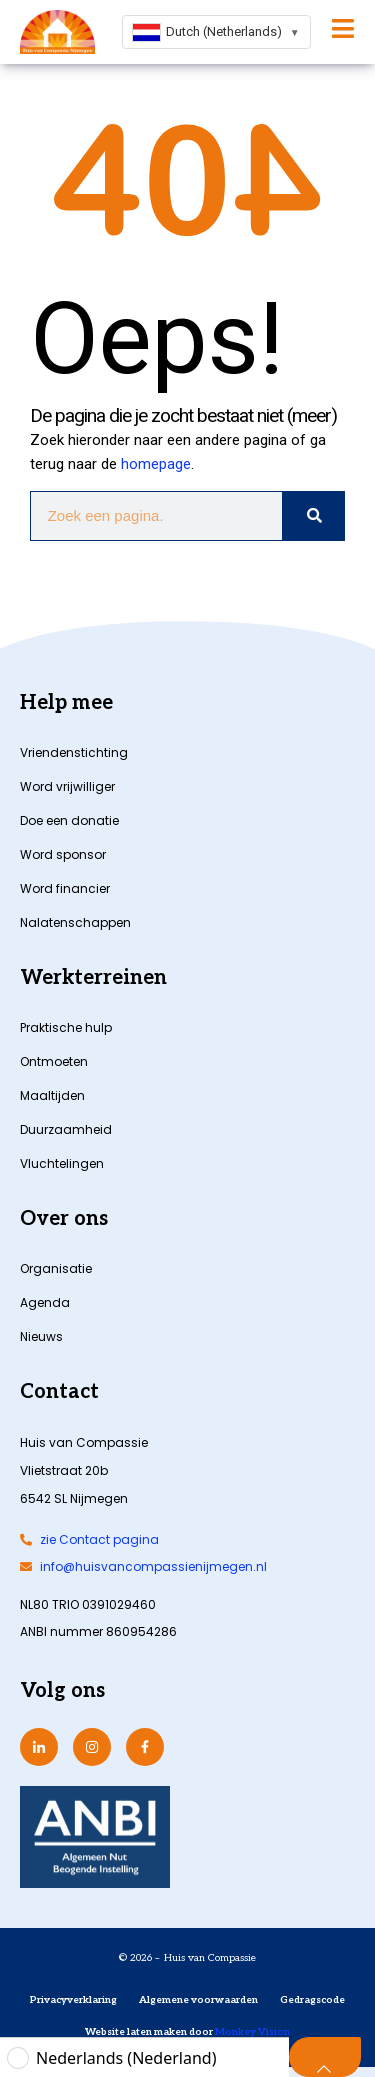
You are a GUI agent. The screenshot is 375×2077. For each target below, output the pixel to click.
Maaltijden (52, 1095)
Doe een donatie (69, 820)
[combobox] (216, 32)
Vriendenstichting (74, 752)
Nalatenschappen (75, 922)
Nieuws (41, 1336)
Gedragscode (312, 2000)
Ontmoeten (54, 1061)
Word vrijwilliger (67, 786)
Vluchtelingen (62, 1163)
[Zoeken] (313, 516)
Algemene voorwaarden (198, 2000)
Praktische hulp (66, 1027)
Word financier (65, 888)
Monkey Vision (251, 2032)
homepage (156, 464)
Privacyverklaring (73, 2000)
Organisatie (56, 1268)
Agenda (45, 1302)
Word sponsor (63, 854)
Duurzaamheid (66, 1129)
